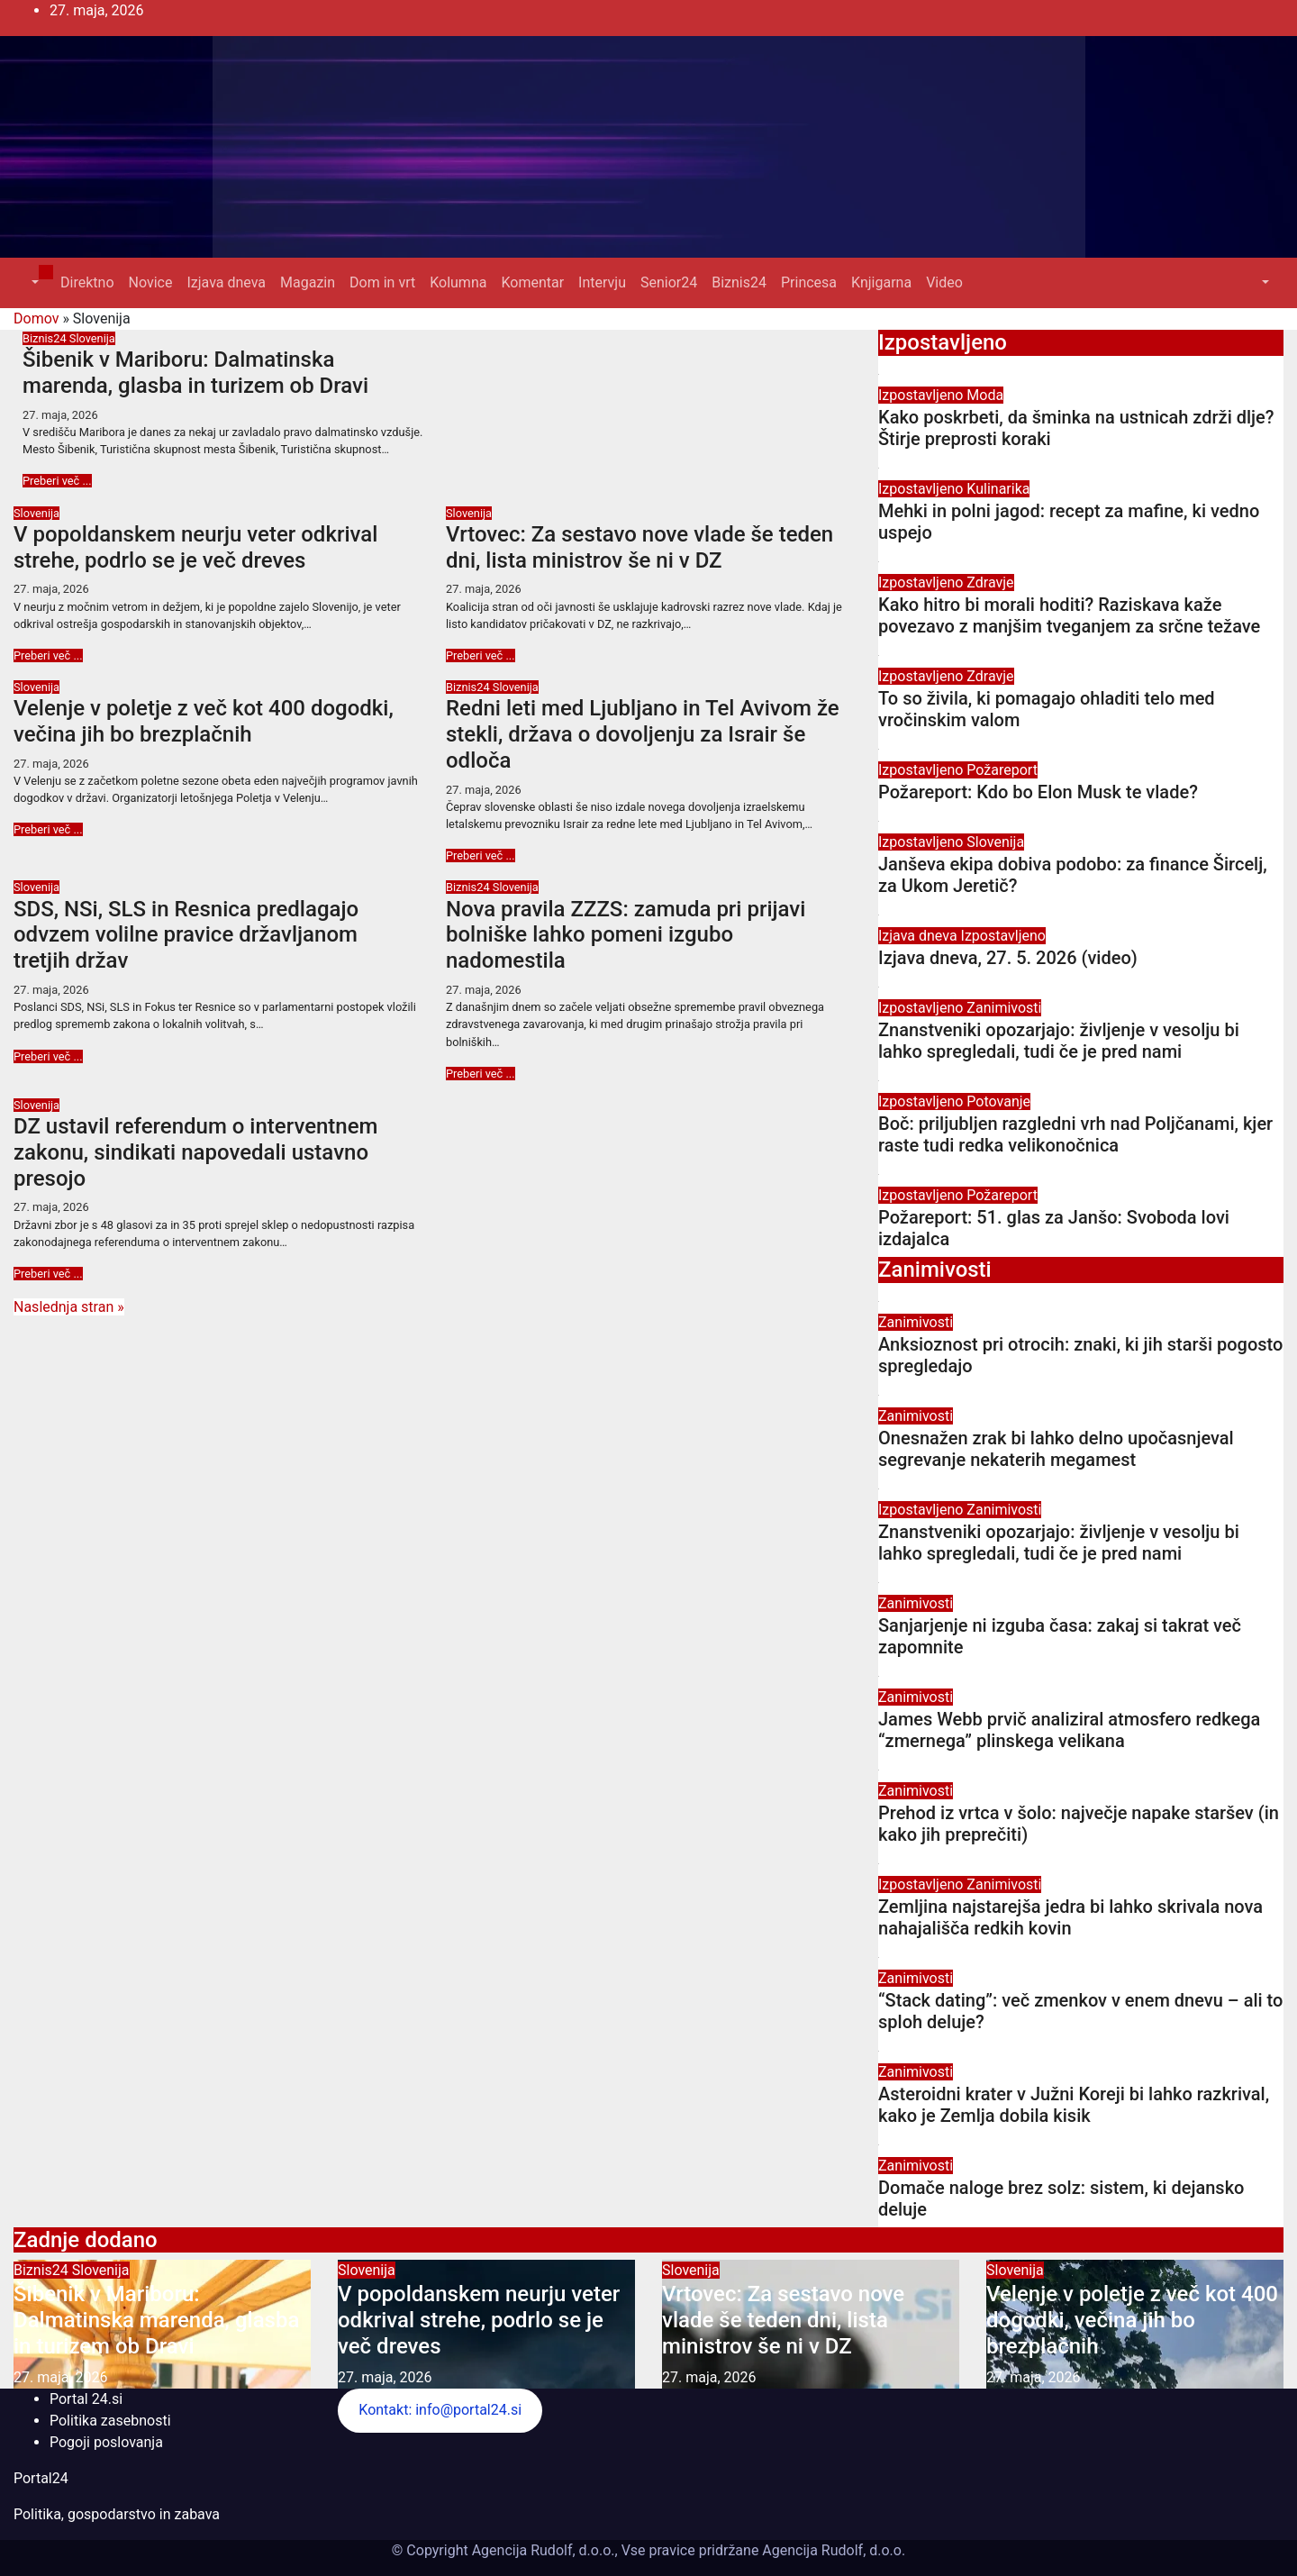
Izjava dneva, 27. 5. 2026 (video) (1008, 958)
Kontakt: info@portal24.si (440, 2409)
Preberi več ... (57, 480)
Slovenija (92, 338)
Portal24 (41, 2478)
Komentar (532, 282)
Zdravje (989, 582)
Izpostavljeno (922, 395)
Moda (984, 395)
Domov (36, 318)
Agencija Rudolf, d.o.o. (831, 2550)
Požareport (1002, 769)
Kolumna (458, 282)
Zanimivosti (1003, 1007)
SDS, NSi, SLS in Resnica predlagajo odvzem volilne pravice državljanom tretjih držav (186, 935)
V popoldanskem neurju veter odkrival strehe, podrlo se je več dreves (195, 547)
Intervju (602, 282)
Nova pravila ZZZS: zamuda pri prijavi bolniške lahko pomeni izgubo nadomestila (625, 935)
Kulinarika (997, 488)
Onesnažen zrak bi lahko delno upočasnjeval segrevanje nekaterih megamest (1056, 1448)
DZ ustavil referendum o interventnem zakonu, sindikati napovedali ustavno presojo (195, 1152)
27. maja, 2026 (60, 415)
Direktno (86, 282)
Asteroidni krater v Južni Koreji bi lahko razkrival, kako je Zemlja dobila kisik (1073, 2104)
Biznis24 (739, 282)
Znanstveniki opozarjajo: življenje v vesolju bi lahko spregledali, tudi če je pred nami (1058, 1040)
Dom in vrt (382, 282)
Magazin (307, 282)
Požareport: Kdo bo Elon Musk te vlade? (1038, 792)
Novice (151, 282)
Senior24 (668, 282)
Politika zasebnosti (110, 2420)
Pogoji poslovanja (106, 2442)
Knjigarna (881, 282)
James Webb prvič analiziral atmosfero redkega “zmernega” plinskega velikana (1069, 1730)
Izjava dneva (226, 282)
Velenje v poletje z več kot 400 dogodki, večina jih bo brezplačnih (204, 721)
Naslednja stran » (69, 1306)
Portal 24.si (86, 2399)
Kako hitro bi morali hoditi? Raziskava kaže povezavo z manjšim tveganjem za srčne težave (1069, 615)
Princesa (809, 282)
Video (944, 282)
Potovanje (998, 1101)
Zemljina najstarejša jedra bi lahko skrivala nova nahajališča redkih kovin (1070, 1917)
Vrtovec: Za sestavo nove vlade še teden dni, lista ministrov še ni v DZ (639, 547)
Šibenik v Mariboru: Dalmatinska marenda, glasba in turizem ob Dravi (195, 372)
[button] (33, 282)
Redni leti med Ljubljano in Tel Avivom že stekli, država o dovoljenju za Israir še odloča (642, 734)
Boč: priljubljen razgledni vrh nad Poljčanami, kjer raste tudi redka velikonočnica (1075, 1134)
